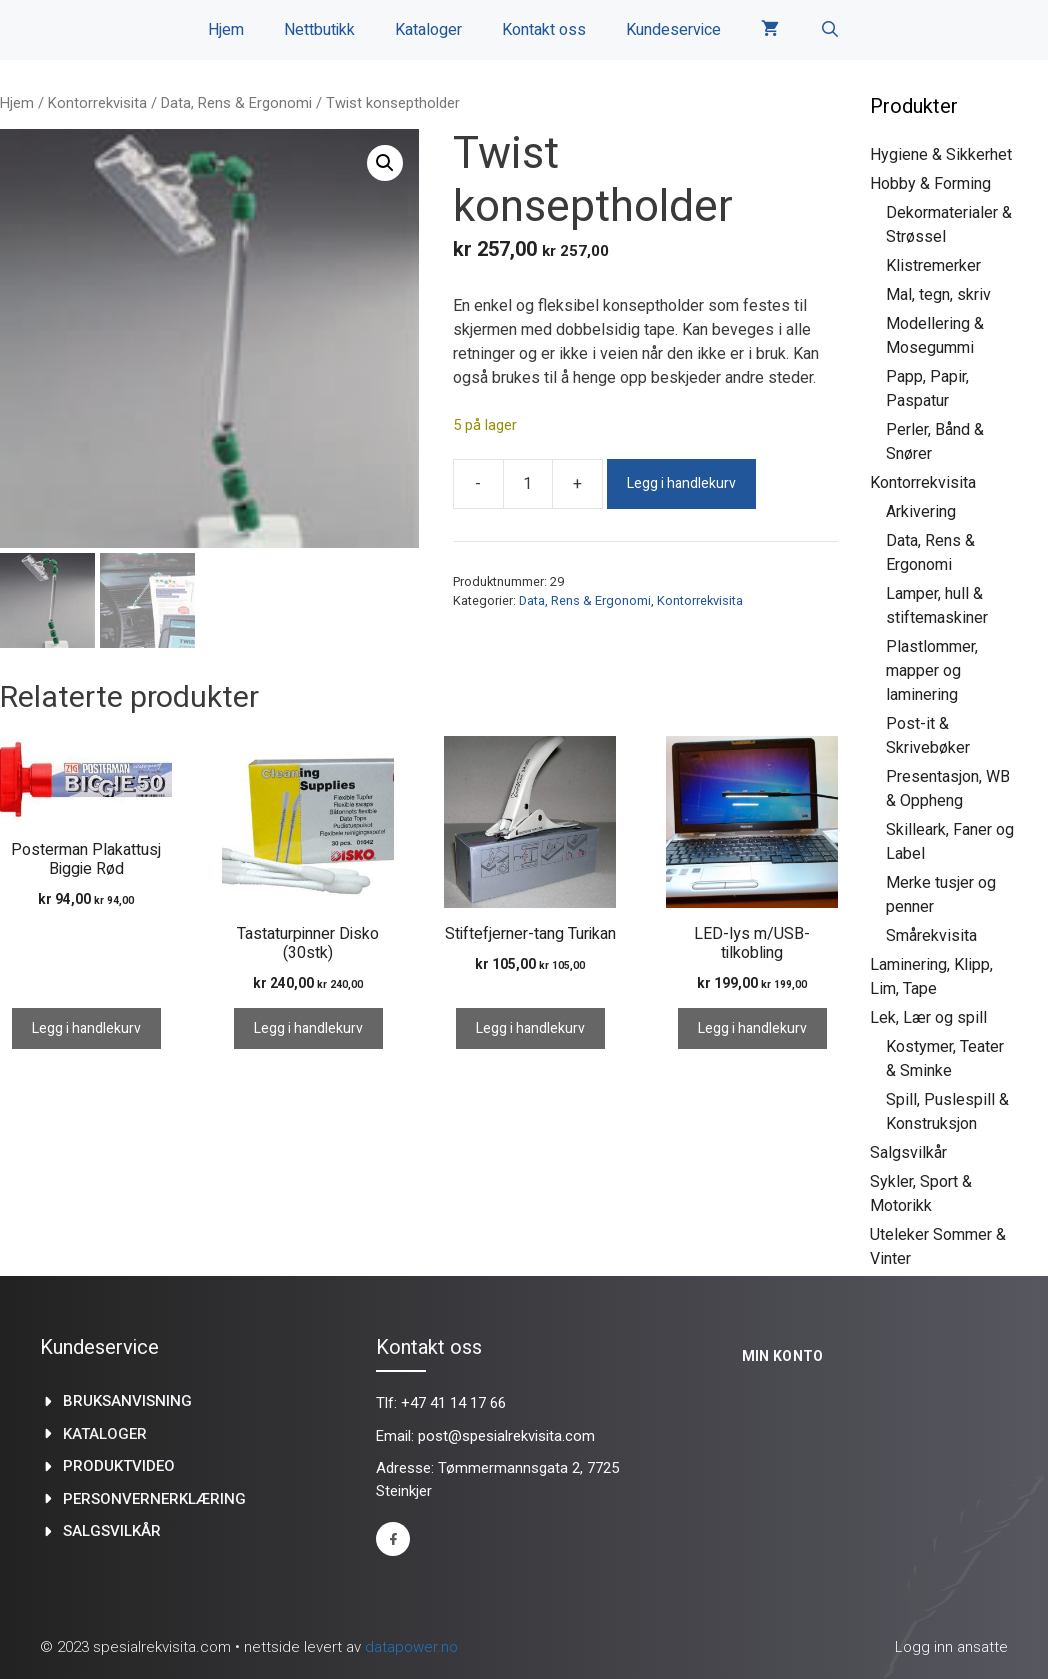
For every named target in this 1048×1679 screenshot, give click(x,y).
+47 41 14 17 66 (453, 1403)
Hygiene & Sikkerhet (941, 154)
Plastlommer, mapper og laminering (932, 670)
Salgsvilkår (908, 1152)
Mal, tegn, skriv (938, 294)
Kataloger (428, 30)
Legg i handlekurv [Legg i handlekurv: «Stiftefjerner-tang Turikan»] (530, 1028)
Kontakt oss (544, 30)
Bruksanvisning (127, 1401)
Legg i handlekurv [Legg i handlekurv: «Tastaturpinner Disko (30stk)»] (308, 1028)
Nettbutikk (319, 30)
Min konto (783, 1356)
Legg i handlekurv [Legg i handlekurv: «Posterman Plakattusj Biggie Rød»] (86, 1028)
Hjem (226, 30)
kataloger (105, 1434)
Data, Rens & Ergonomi (236, 103)
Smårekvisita (931, 935)
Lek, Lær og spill (928, 1017)
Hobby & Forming (930, 183)
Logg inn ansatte (951, 1647)
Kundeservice (673, 30)
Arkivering (921, 511)
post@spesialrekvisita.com (506, 1436)
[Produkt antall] (528, 484)
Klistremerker (933, 265)
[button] (385, 163)
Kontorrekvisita (97, 103)
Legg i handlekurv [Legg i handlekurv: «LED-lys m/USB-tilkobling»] (752, 1028)
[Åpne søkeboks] (829, 30)
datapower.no (411, 1647)
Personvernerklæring (154, 1499)
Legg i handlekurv (681, 483)
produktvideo (119, 1466)
